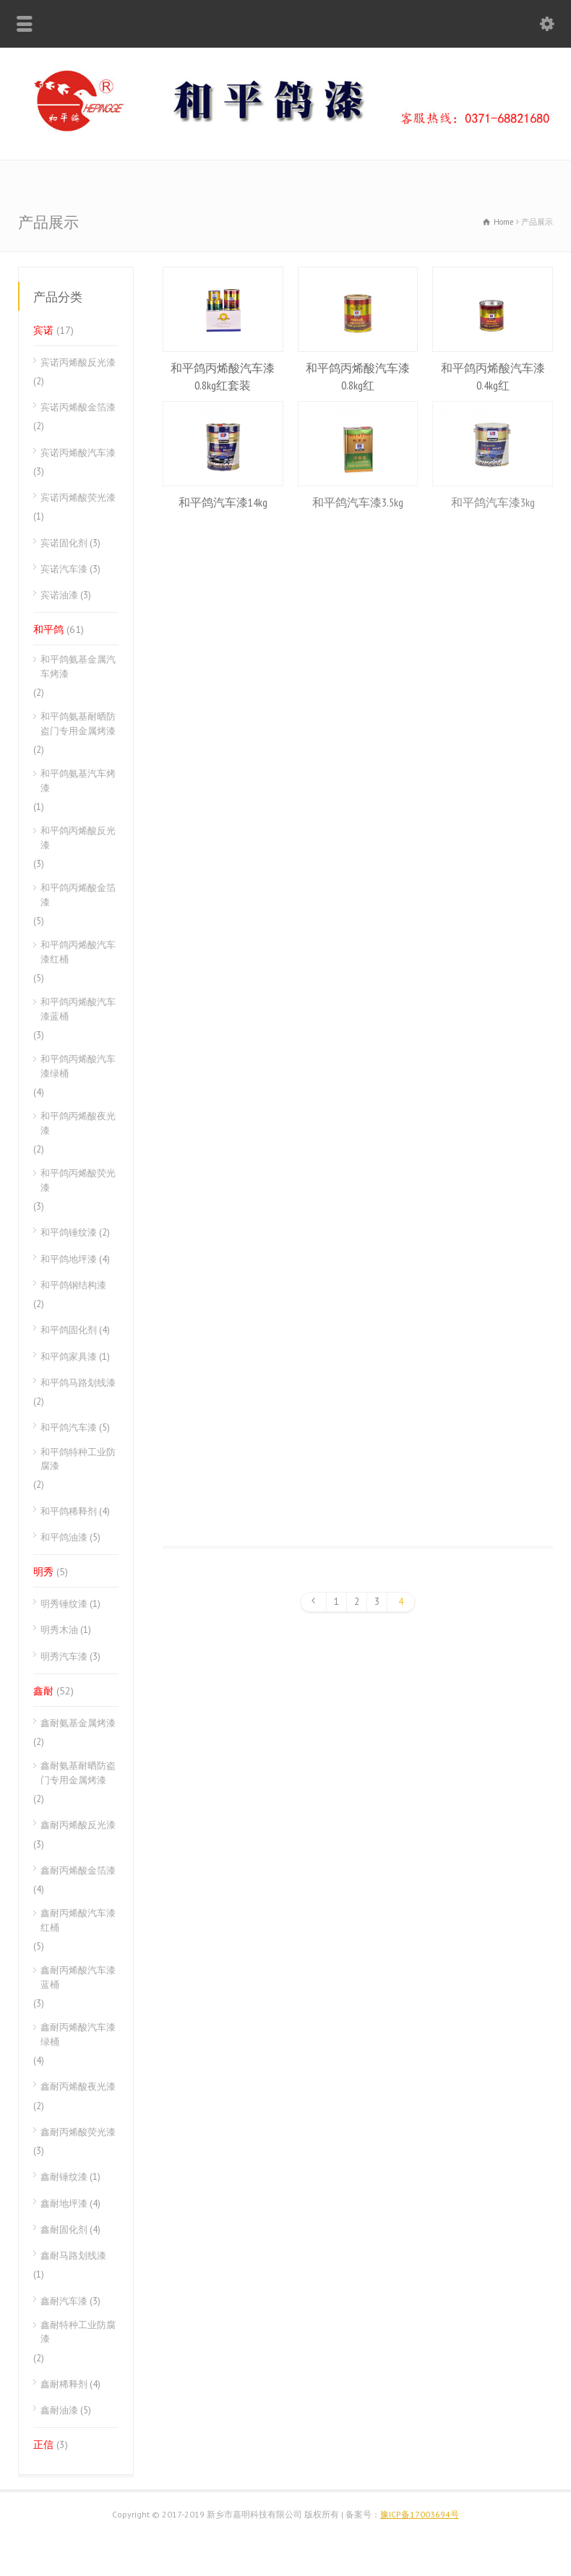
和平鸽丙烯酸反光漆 (78, 837)
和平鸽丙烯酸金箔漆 (78, 895)
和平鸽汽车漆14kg (223, 502)
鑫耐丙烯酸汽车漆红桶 (78, 1920)
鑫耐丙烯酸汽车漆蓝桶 (78, 1977)
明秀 (43, 1571)
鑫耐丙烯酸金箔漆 (78, 1870)
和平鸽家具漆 (68, 1357)
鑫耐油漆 (59, 2410)
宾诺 (43, 330)
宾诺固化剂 (63, 543)
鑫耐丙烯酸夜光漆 (78, 2086)
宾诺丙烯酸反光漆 (78, 362)
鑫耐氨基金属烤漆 (78, 1723)
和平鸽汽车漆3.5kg (357, 502)
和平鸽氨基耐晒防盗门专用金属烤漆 (78, 723)
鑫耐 (43, 1690)
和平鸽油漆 (63, 1537)
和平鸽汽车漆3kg (493, 502)
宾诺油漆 (59, 595)
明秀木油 (59, 1630)
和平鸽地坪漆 (68, 1259)
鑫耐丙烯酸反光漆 (78, 1825)
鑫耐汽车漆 (63, 2301)
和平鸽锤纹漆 (68, 1232)
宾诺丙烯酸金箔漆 (78, 407)
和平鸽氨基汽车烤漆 (78, 780)
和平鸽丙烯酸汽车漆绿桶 (78, 1066)
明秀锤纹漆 (63, 1604)
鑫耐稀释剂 (63, 2384)
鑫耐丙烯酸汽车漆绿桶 (78, 2034)
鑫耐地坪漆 (63, 2203)
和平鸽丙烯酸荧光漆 (78, 1180)
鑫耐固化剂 (63, 2229)
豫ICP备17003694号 (419, 2514)
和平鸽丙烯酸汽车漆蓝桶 (78, 1009)
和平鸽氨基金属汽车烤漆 (78, 666)
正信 (43, 2444)
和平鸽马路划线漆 (78, 1383)
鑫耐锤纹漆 (63, 2177)
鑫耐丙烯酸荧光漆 (78, 2132)
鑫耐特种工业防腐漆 (78, 2332)
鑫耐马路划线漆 (73, 2255)
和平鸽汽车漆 (68, 1427)
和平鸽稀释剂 (68, 1511)
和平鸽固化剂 (68, 1330)
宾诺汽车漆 (63, 569)
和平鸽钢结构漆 (73, 1285)
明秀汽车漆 (63, 1656)
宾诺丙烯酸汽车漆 (78, 453)
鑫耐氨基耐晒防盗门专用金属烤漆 (78, 1772)
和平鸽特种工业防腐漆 (78, 1459)
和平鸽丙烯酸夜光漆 (78, 1123)
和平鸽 (48, 629)
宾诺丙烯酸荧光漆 (78, 497)
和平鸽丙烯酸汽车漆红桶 (78, 952)
